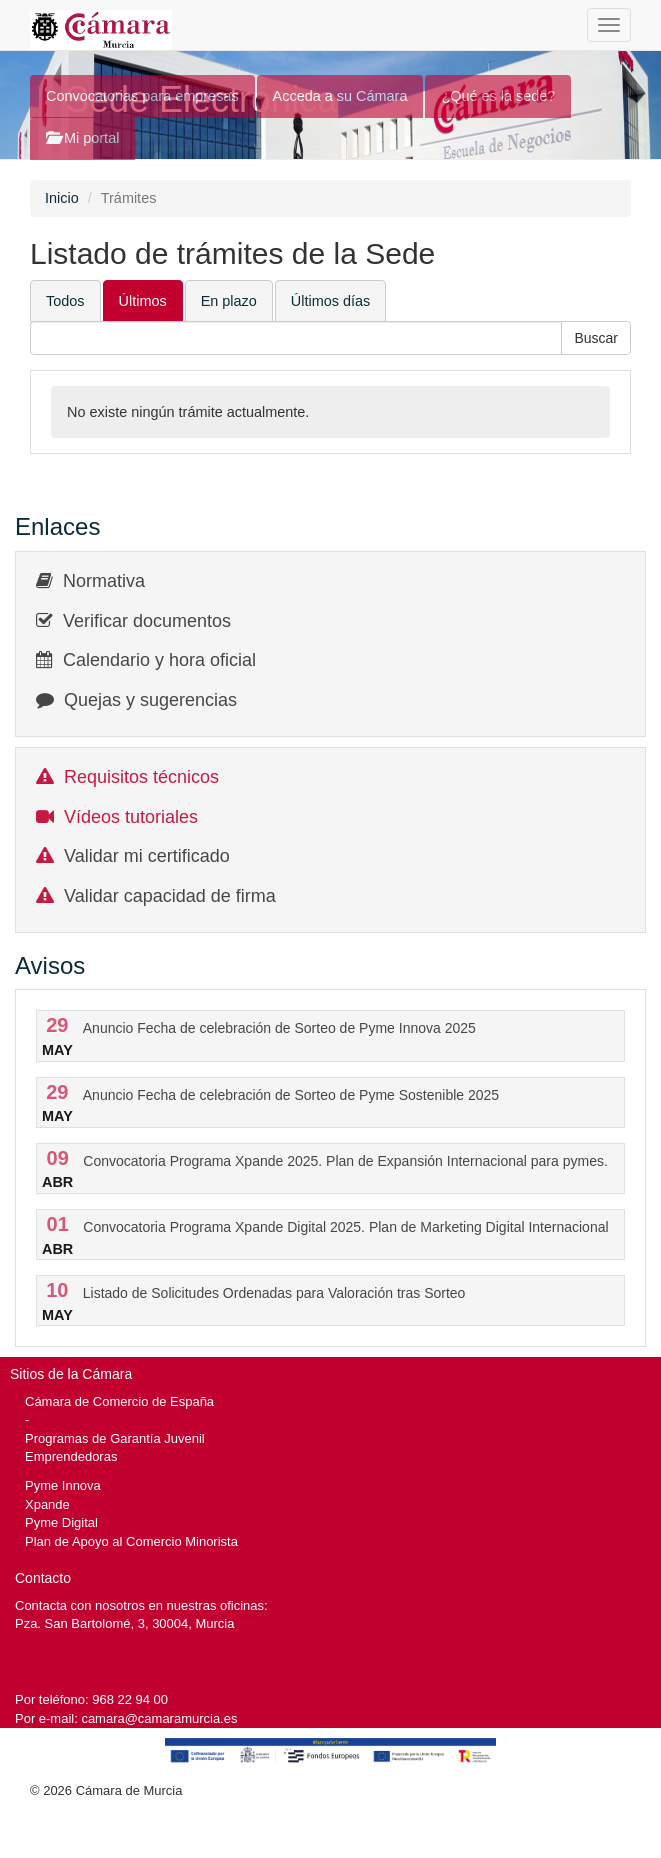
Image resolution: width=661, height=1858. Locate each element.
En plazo (229, 301)
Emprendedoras (71, 1456)
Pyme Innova (63, 1485)
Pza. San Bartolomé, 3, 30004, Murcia (124, 1623)
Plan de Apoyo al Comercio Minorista (131, 1541)
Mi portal (82, 138)
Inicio (62, 198)
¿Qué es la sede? (498, 96)
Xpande (47, 1504)
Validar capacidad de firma (170, 896)
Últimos (143, 301)
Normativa (104, 581)
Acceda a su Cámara (340, 96)
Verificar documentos (147, 621)
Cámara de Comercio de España (119, 1401)
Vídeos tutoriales (131, 817)
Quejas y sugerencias (150, 700)
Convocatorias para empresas (142, 96)
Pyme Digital (61, 1522)
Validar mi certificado (147, 856)
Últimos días (330, 301)
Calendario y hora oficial (159, 660)
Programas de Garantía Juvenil (115, 1438)
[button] (596, 338)
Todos (65, 301)
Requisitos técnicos (141, 777)
